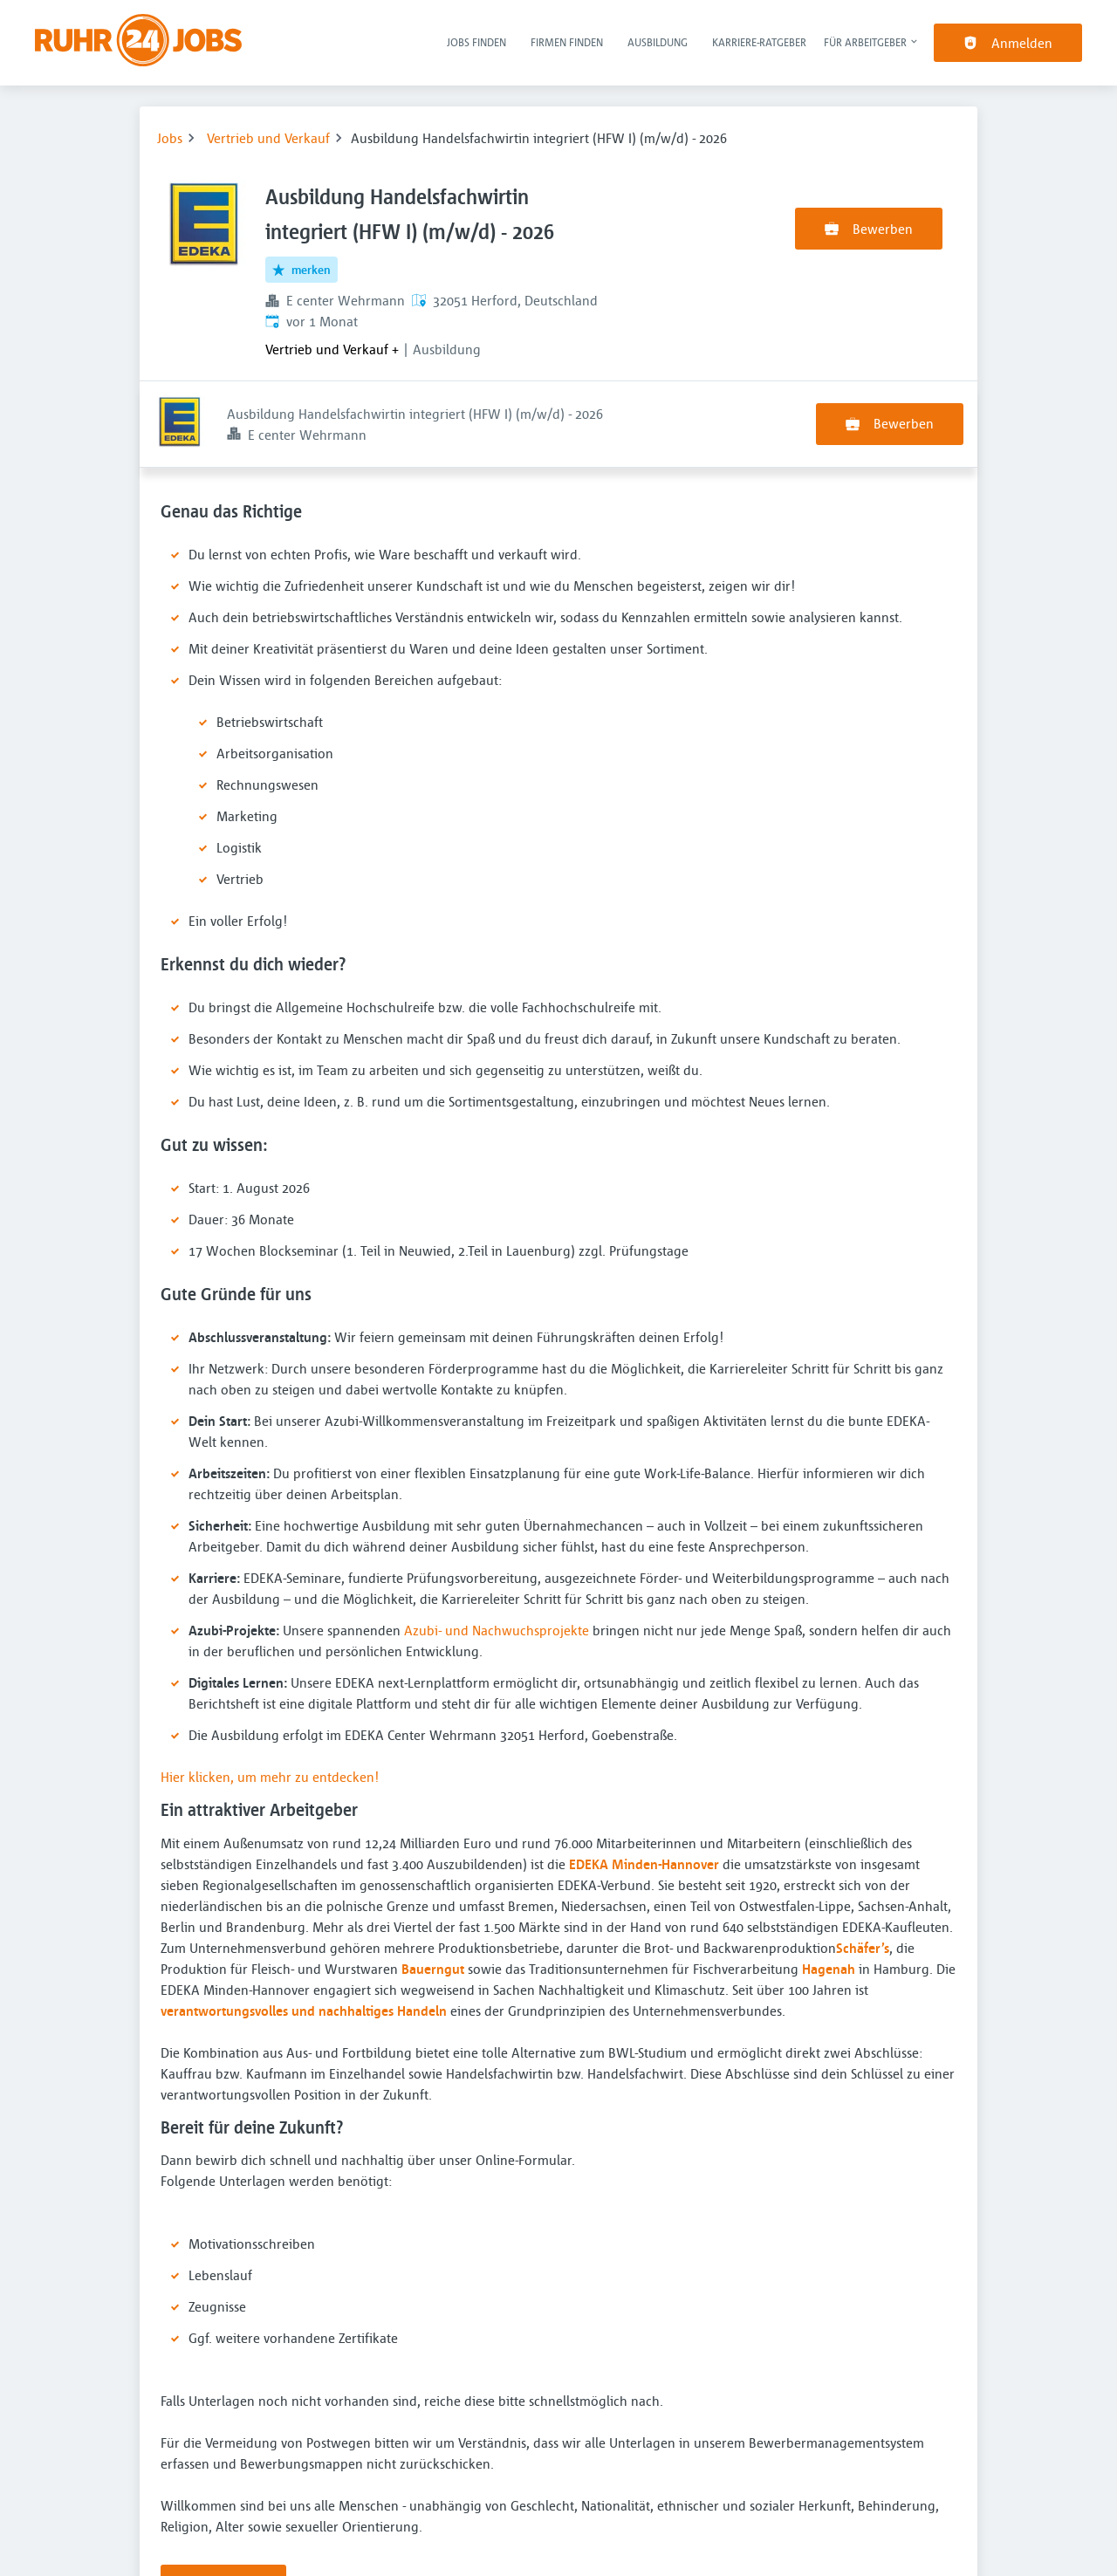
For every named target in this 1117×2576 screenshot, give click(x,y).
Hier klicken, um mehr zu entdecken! (270, 1690)
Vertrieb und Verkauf (268, 138)
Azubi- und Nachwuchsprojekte (496, 1543)
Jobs (169, 138)
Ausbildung (657, 42)
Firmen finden (567, 42)
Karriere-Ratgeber (759, 42)
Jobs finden (476, 42)
